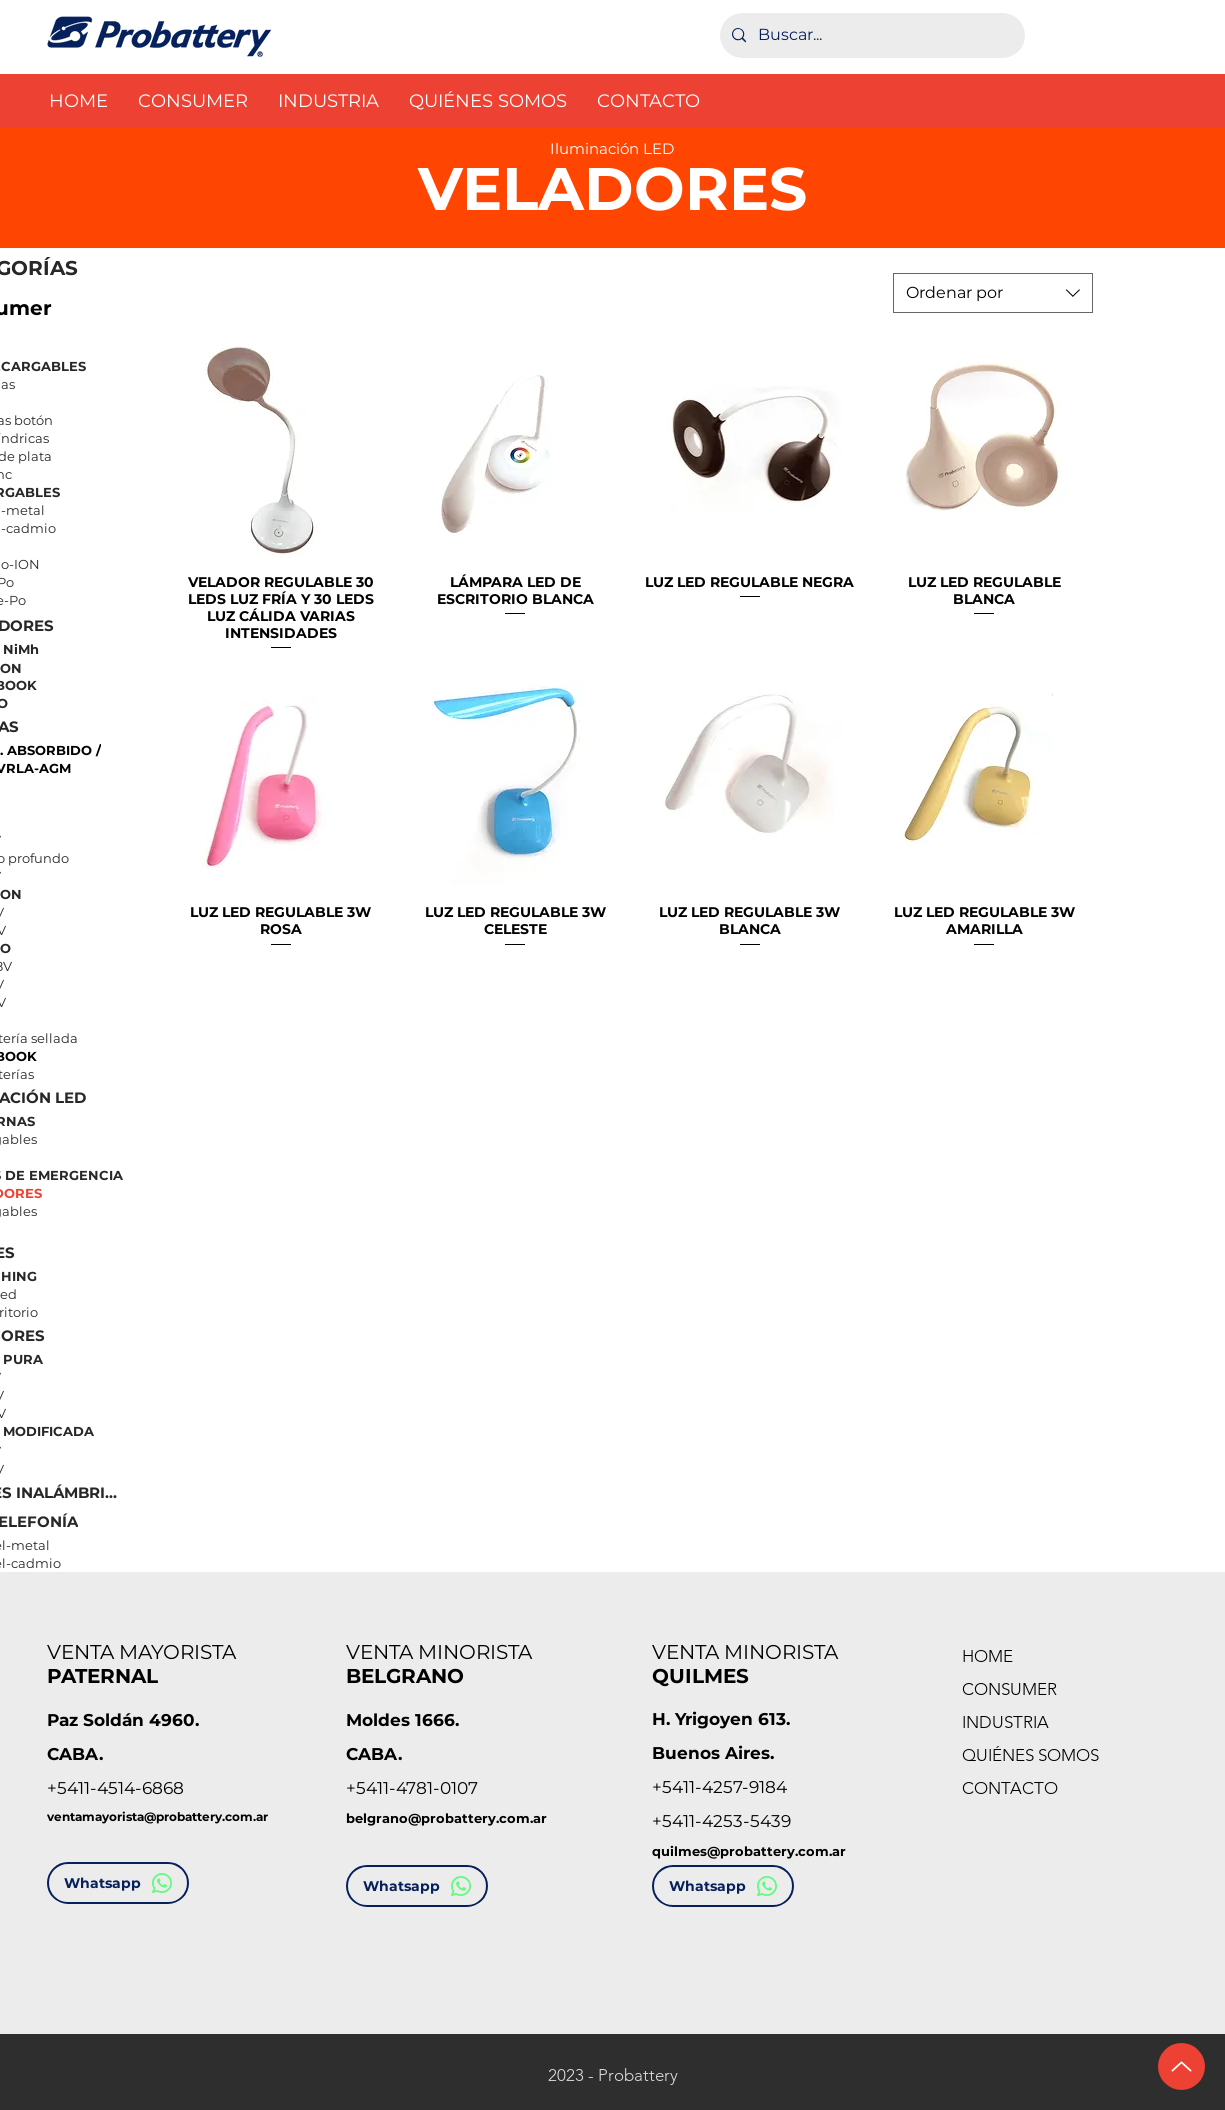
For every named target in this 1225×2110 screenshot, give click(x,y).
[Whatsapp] (118, 1883)
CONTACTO (1010, 1788)
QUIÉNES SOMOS (1030, 1755)
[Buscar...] (870, 35)
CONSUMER (1009, 1689)
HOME (987, 1656)
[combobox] (993, 293)
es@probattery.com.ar (769, 1851)
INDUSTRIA (1005, 1722)
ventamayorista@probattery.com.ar (157, 1816)
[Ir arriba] (1181, 2066)
